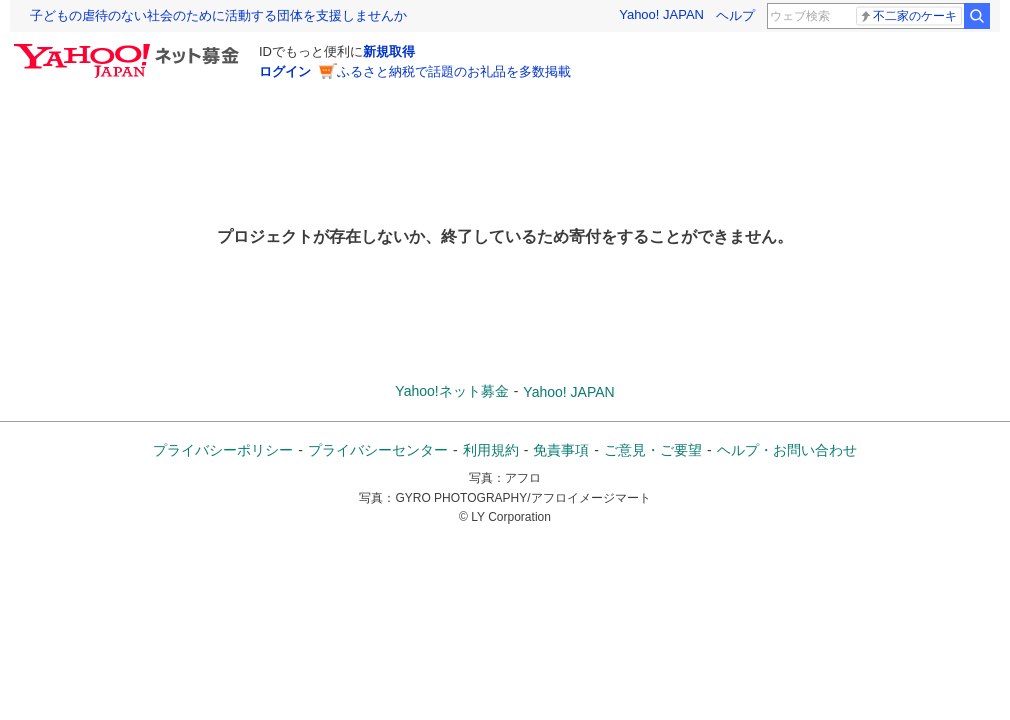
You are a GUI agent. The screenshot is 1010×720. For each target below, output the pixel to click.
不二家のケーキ (908, 16)
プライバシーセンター (378, 450)
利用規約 (491, 450)
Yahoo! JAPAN (661, 14)
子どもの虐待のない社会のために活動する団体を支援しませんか (218, 15)
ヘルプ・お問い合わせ (787, 450)
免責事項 (561, 450)
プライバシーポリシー (223, 450)
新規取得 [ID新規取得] (389, 51)
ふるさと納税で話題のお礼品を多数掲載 (454, 71)
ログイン (285, 71)
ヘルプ (735, 15)
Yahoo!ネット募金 (451, 391)
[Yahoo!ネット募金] (129, 49)
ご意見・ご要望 (653, 450)
